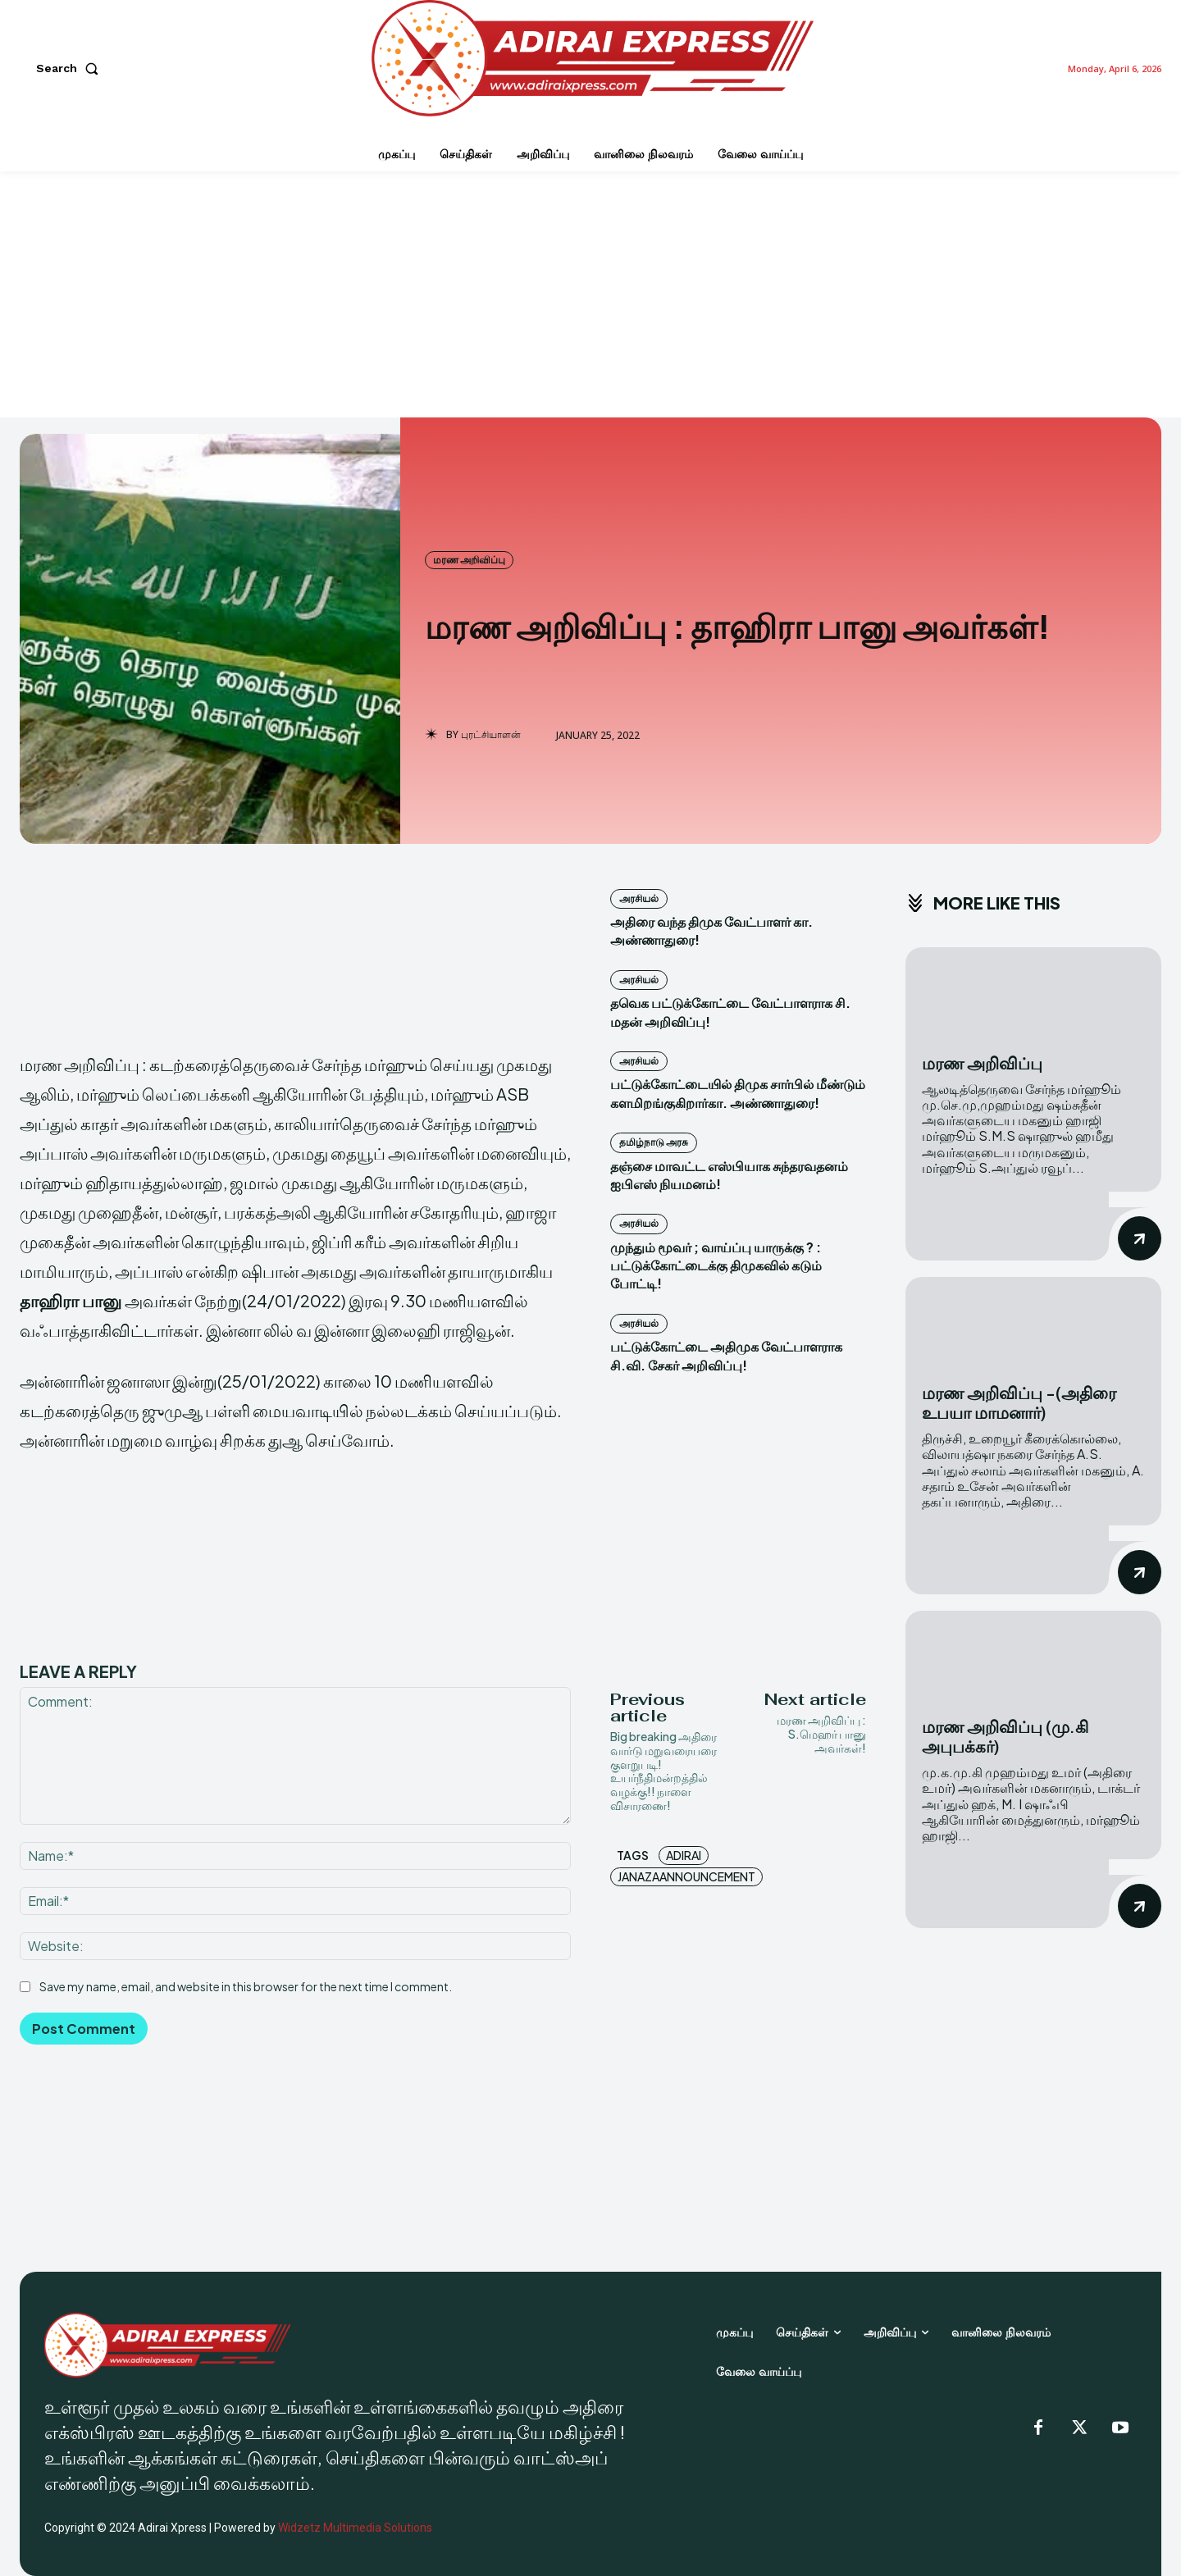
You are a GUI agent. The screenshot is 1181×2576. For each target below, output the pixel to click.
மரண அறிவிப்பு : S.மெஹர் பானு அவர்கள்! (821, 1733)
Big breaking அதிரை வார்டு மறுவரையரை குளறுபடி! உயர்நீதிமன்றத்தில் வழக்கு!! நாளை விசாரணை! (663, 1770)
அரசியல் (639, 898)
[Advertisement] (590, 294)
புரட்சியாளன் (491, 735)
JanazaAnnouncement (686, 1876)
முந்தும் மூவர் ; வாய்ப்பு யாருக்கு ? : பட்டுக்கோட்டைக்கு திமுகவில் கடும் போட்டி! (716, 1265)
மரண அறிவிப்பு (469, 560)
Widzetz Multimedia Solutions (355, 2527)
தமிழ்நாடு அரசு (653, 1142)
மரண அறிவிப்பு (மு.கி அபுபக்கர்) (1005, 1736)
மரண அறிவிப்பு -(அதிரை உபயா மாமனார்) (1019, 1402)
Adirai (683, 1855)
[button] (70, 68)
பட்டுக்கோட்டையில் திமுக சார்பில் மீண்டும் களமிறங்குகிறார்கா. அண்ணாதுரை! (737, 1092)
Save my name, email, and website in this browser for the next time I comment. (245, 1986)
